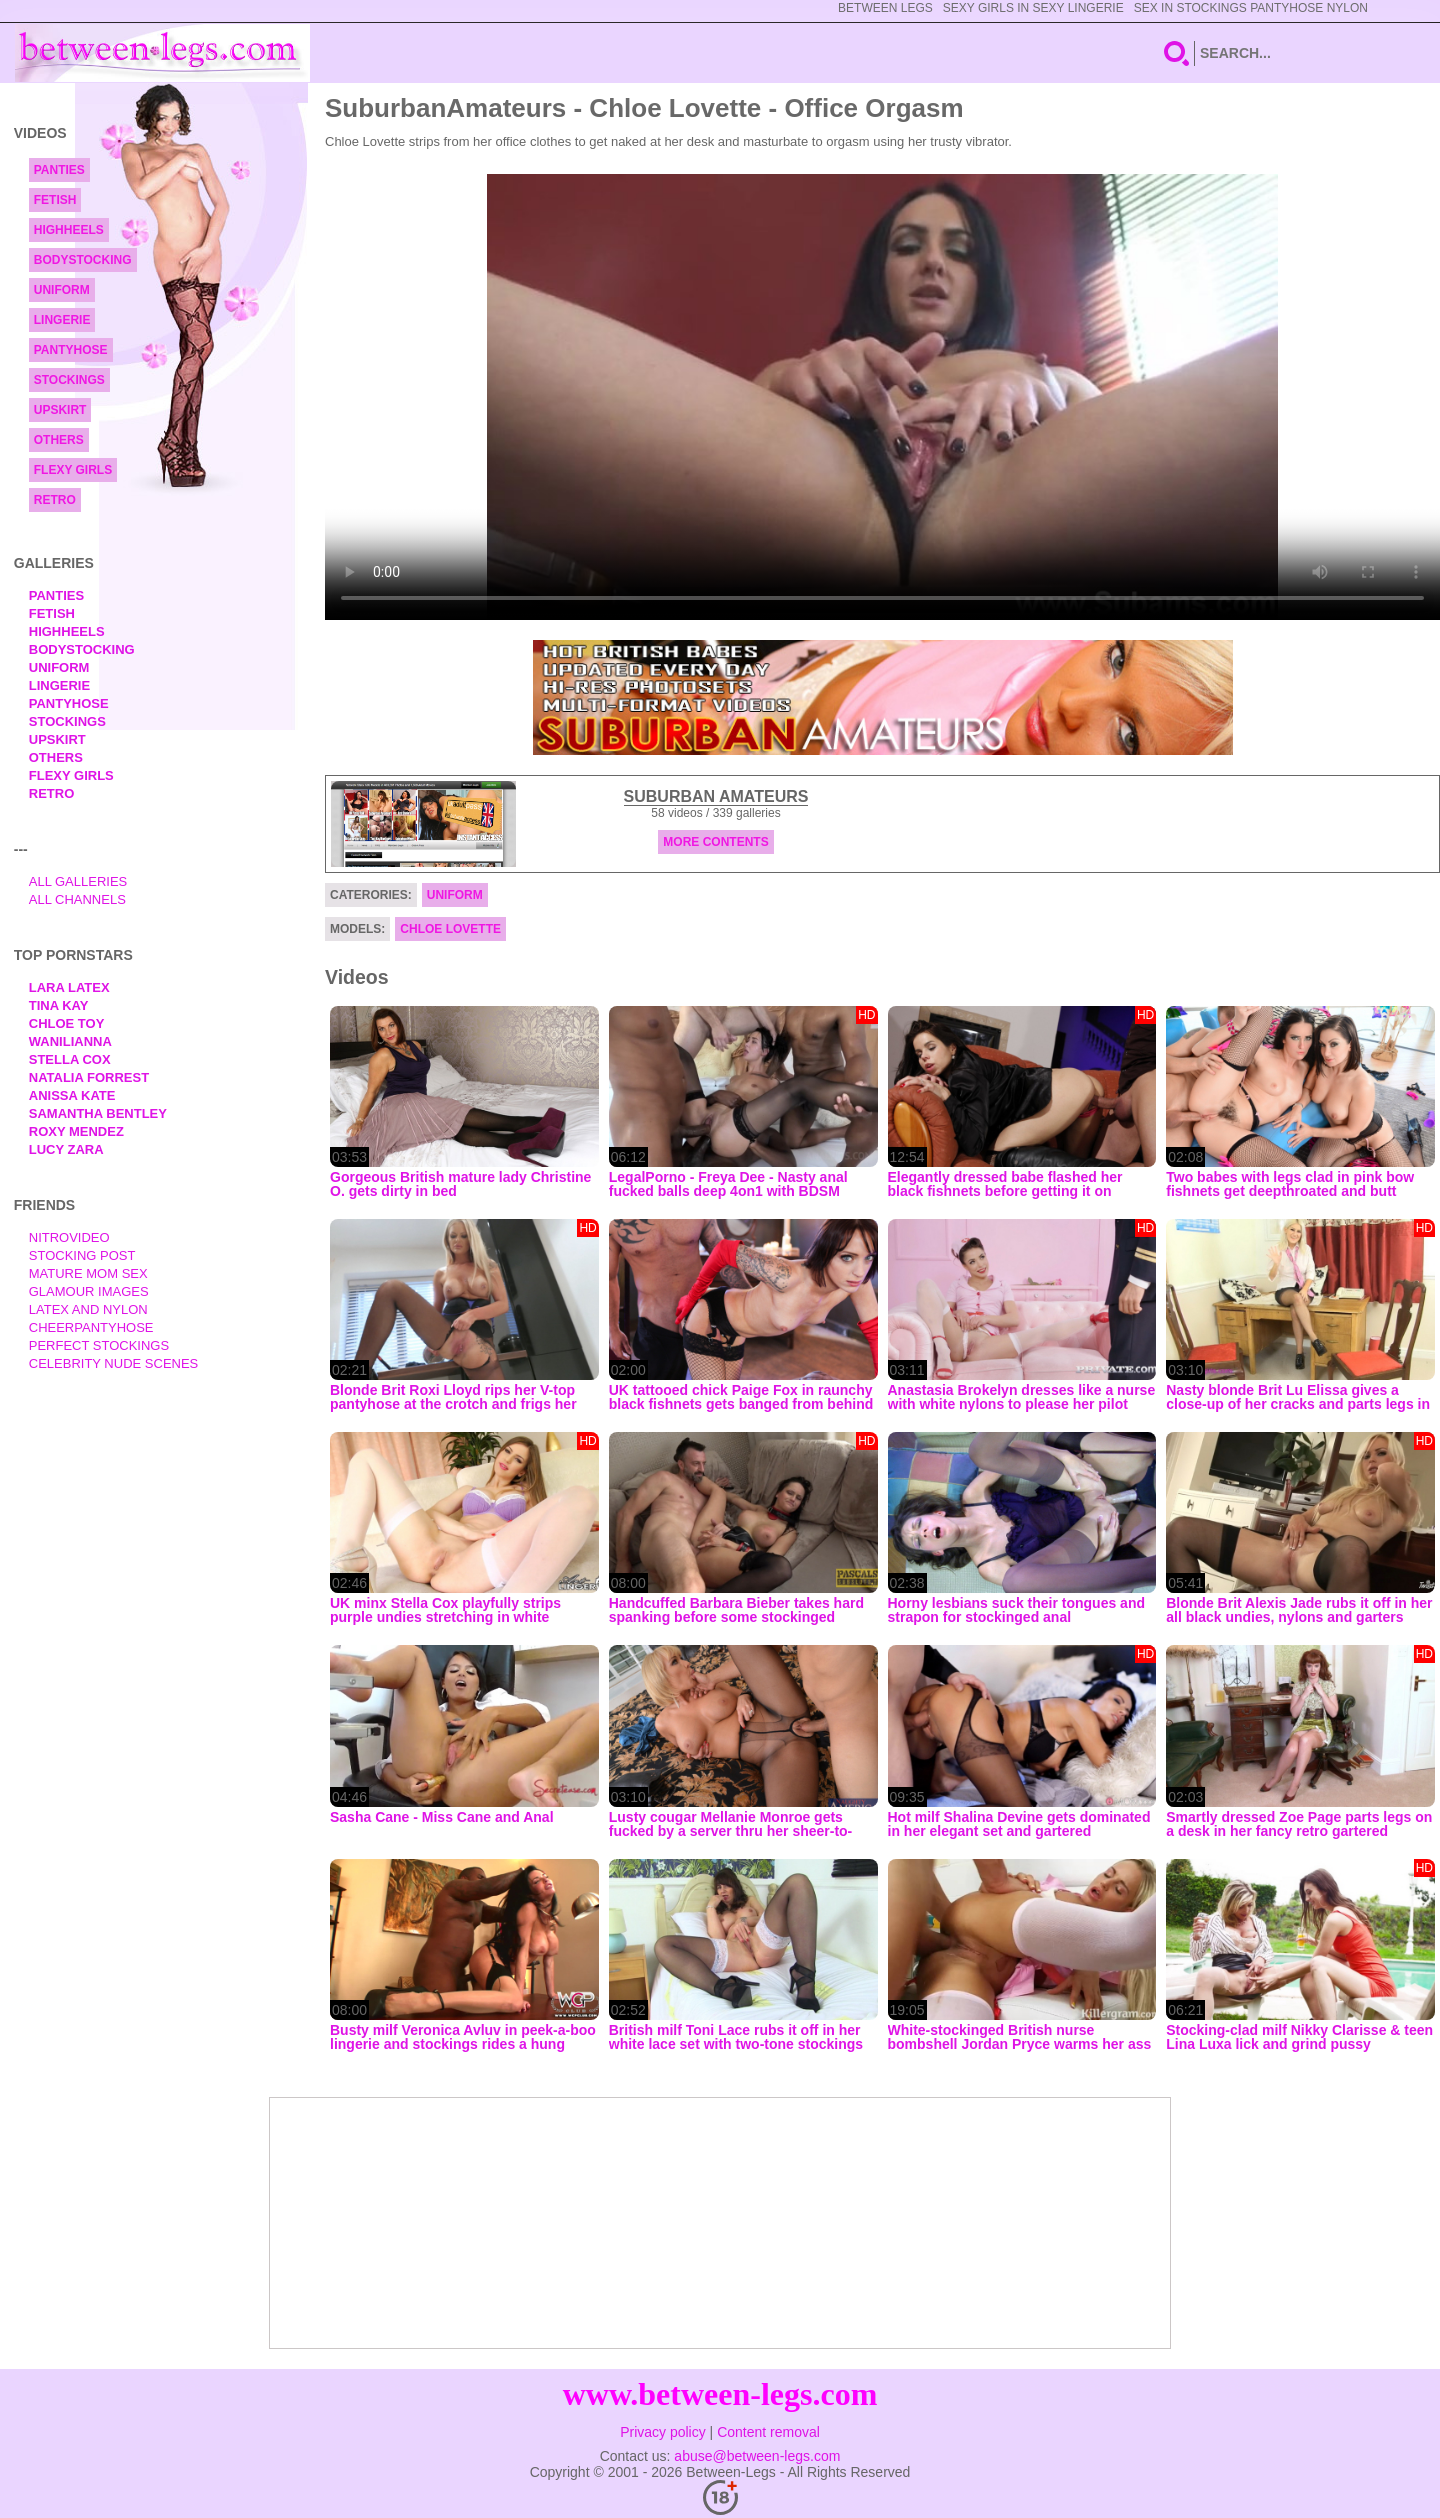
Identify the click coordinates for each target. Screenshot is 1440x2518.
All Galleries (78, 881)
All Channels (77, 899)
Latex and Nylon (88, 1309)
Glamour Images (89, 1291)
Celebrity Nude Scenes (114, 1363)
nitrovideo (69, 1237)
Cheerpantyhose (91, 1327)
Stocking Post (82, 1255)
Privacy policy (663, 2432)
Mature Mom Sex (88, 1273)
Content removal (768, 2432)
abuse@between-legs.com (757, 2456)
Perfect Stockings (99, 1345)
